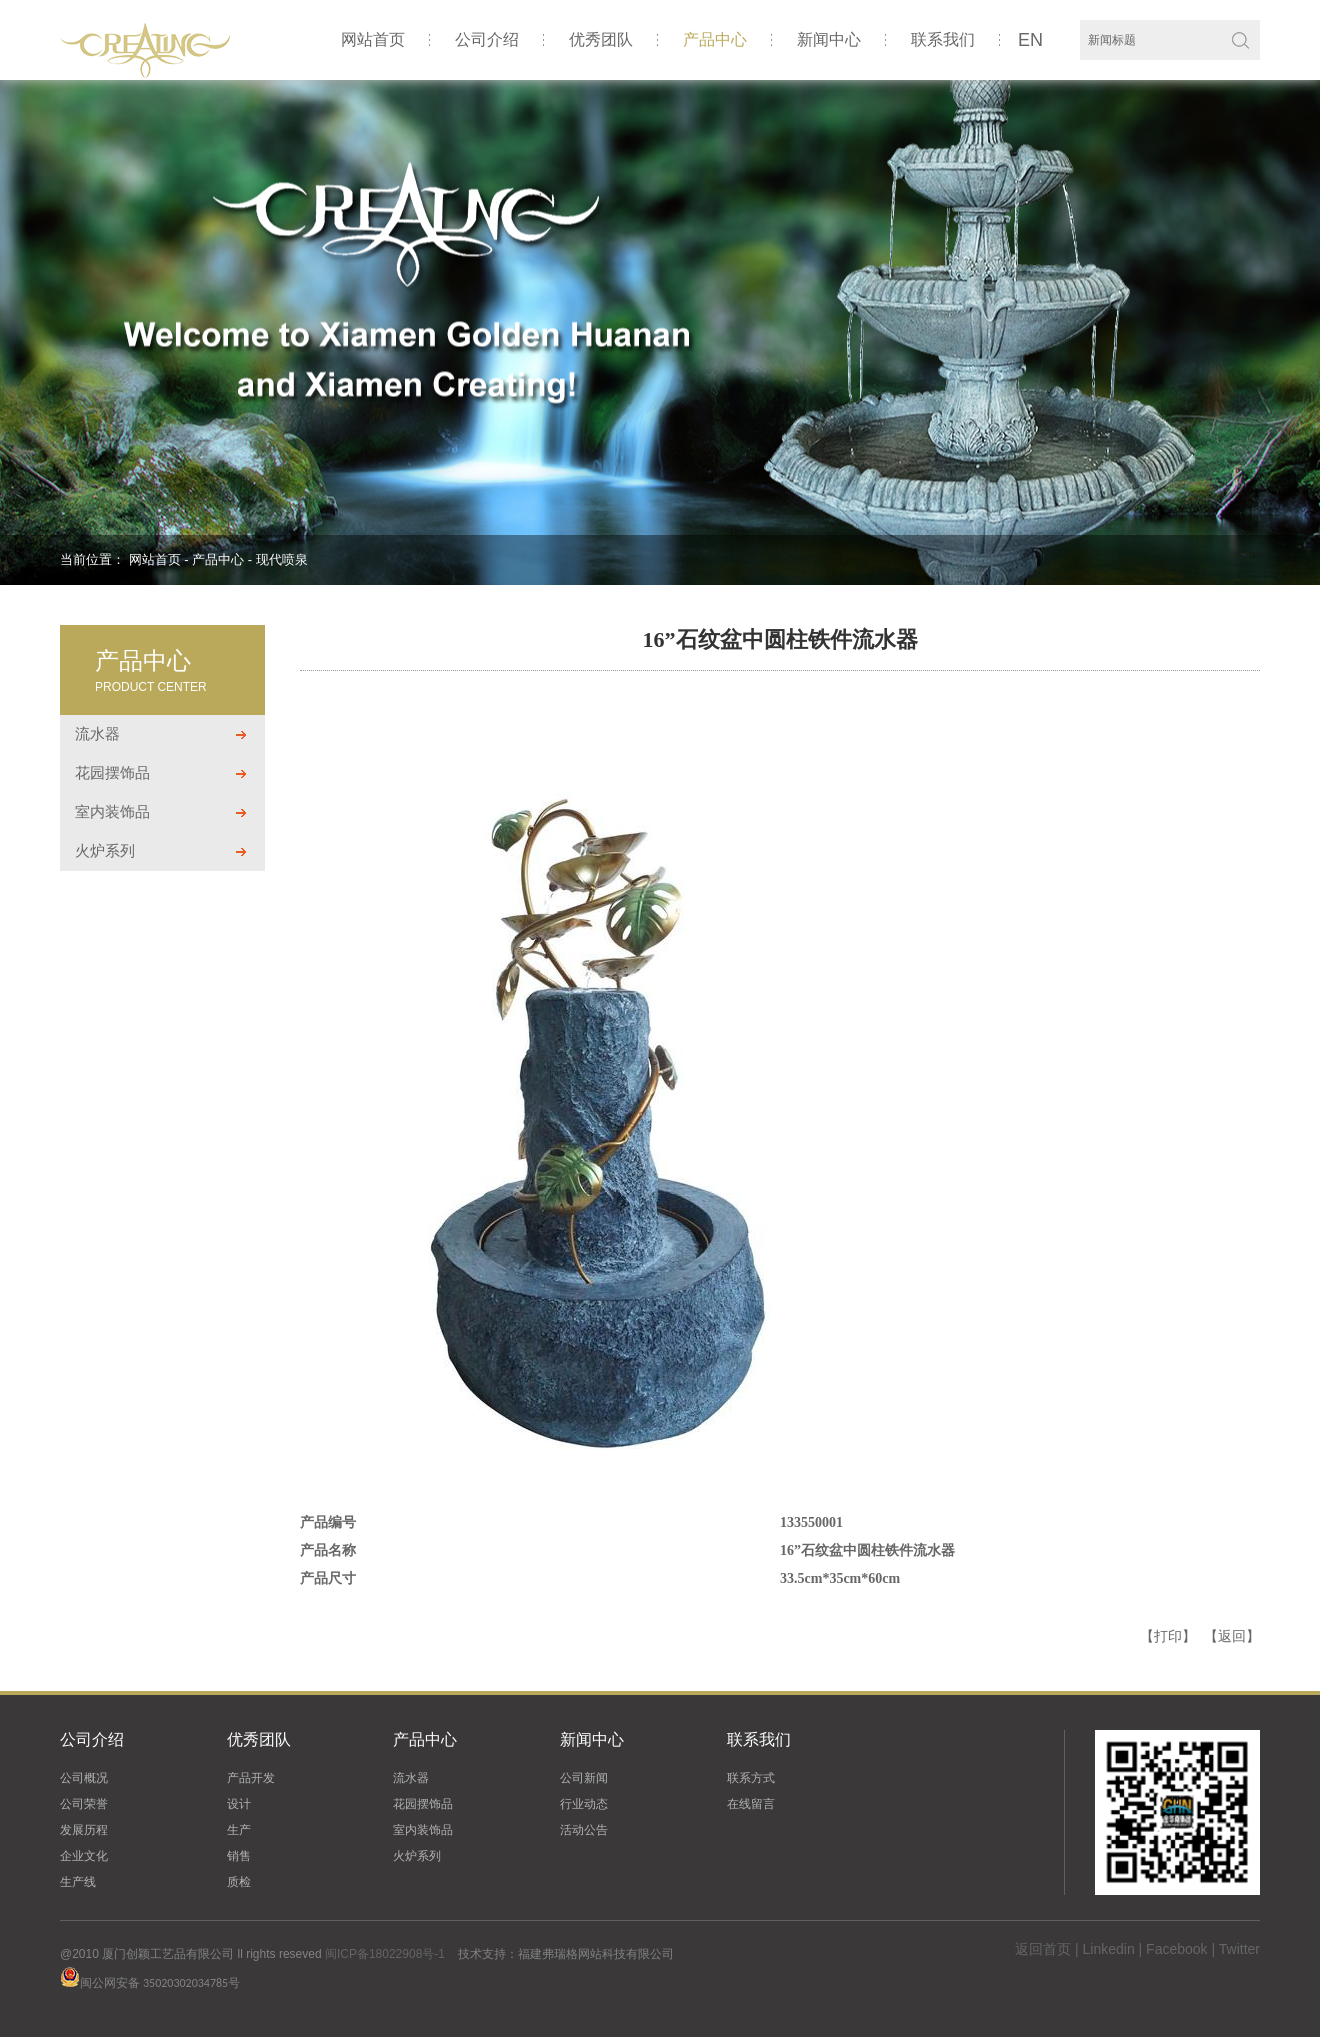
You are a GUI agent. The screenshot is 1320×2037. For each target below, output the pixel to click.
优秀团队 (601, 39)
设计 (239, 1804)
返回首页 (1043, 1949)
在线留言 (751, 1804)
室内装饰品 (112, 811)
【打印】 (1168, 1636)
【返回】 (1232, 1636)
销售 (239, 1856)
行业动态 (584, 1804)
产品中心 (715, 39)
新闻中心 (829, 39)
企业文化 (84, 1856)
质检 (239, 1882)
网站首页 (373, 39)
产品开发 (251, 1778)
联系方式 (751, 1778)
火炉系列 (105, 850)
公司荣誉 (84, 1804)
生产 (239, 1830)
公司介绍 (487, 39)
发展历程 (84, 1830)
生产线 (78, 1882)
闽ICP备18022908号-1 (385, 1954)
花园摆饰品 (112, 772)
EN (1030, 40)
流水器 (97, 733)
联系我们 (943, 39)
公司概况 (84, 1778)
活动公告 (584, 1830)
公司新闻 (584, 1778)
